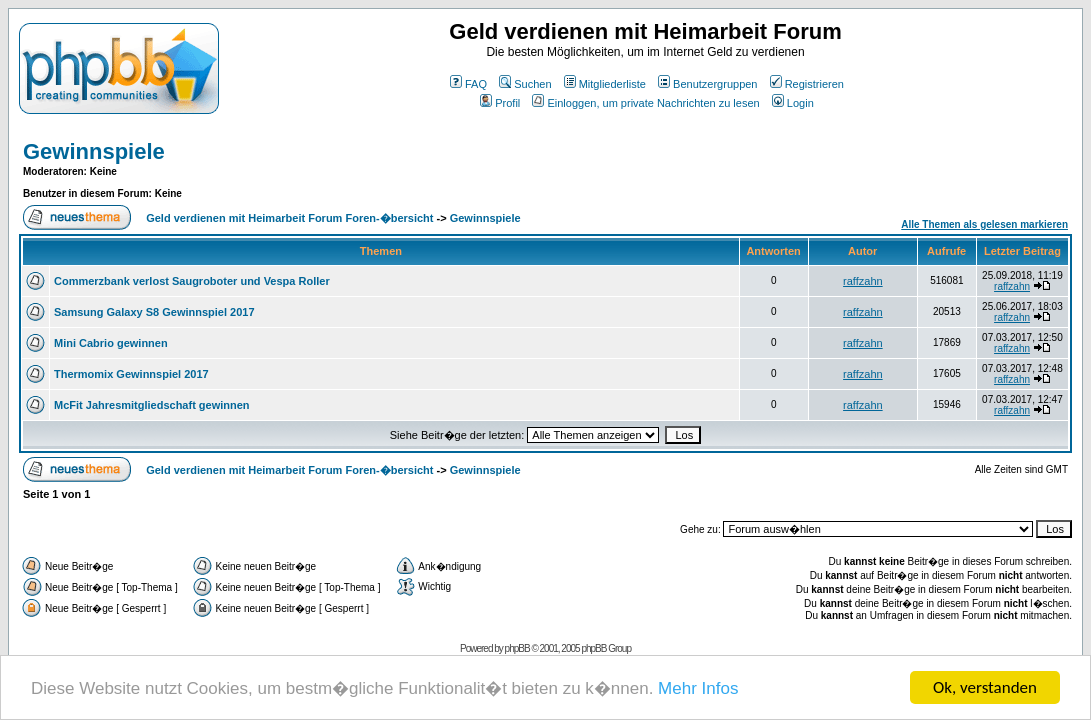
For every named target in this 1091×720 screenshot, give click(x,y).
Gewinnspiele (94, 151)
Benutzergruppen (707, 84)
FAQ (468, 84)
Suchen (525, 84)
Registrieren (807, 84)
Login (793, 103)
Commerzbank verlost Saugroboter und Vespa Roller (192, 281)
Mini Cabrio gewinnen (111, 343)
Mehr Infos (698, 689)
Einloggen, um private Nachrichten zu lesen (645, 103)
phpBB (517, 648)
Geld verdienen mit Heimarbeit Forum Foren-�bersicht (289, 218)
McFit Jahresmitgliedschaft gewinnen (152, 405)
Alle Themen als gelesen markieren (984, 224)
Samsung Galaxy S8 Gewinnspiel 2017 (154, 312)
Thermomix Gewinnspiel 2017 (131, 374)
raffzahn (863, 281)
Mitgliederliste (605, 84)
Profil (500, 103)
